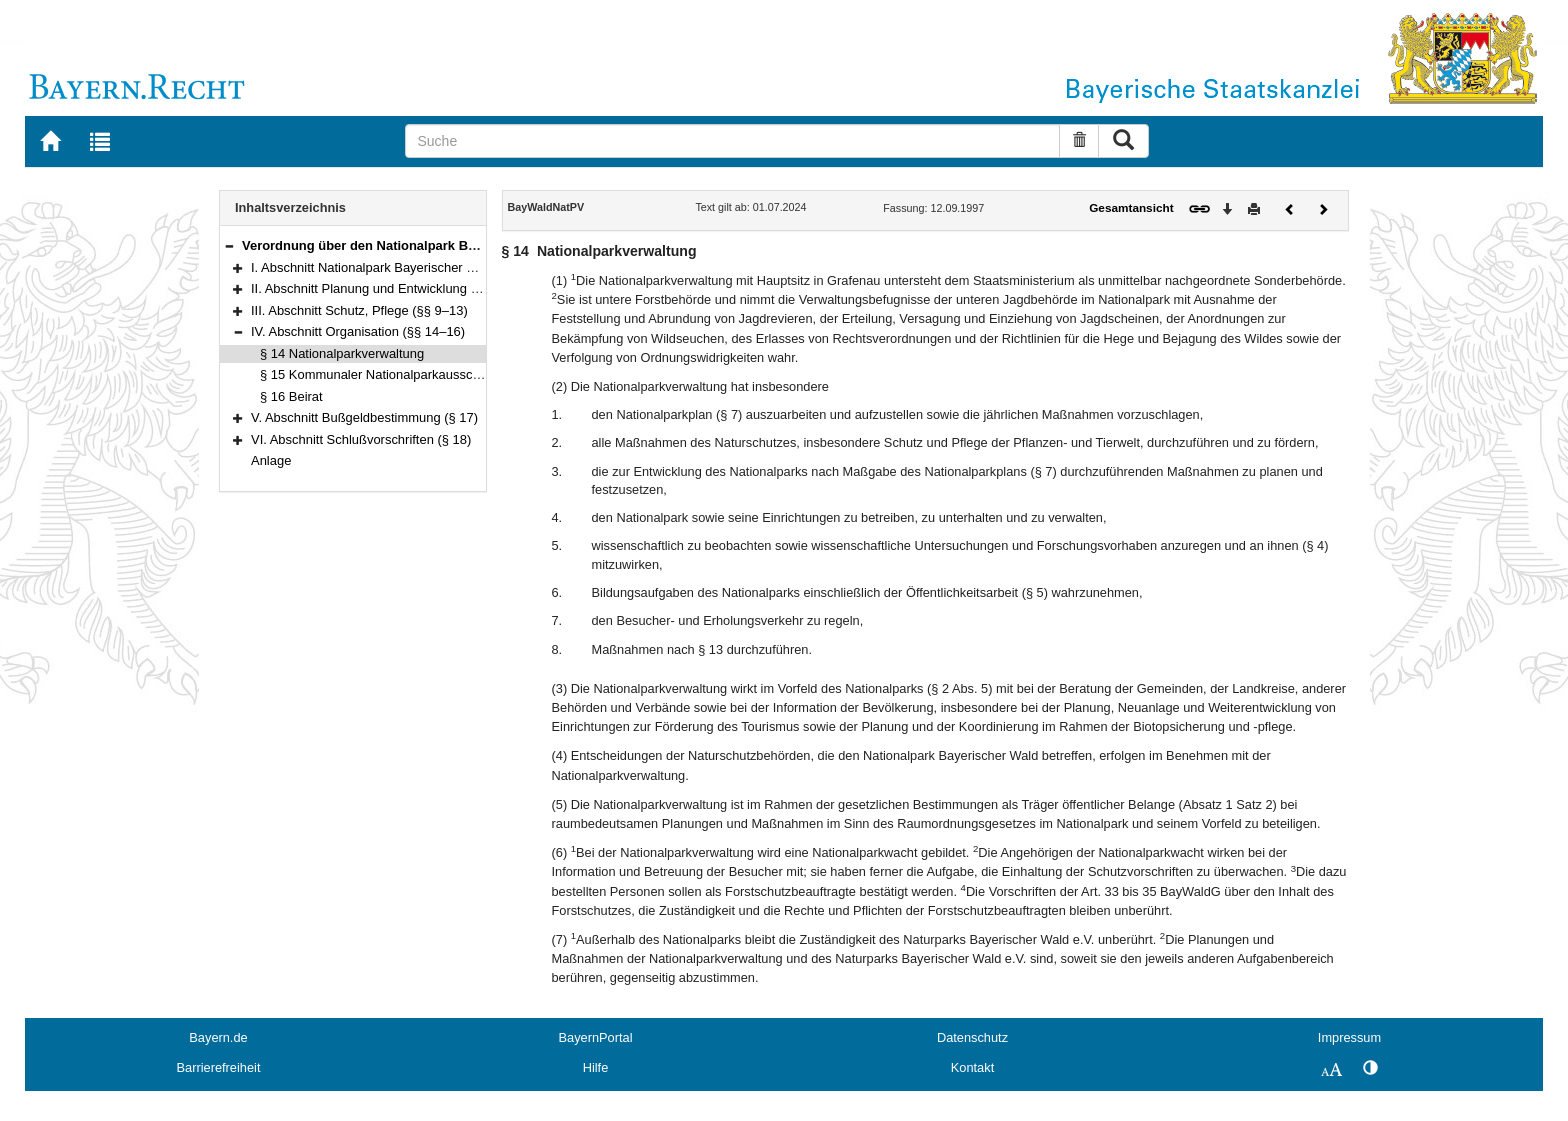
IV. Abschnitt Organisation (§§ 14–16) (358, 331)
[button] (229, 245)
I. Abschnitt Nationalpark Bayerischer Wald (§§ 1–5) (399, 267)
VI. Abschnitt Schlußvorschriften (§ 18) (361, 439)
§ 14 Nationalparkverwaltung (342, 353)
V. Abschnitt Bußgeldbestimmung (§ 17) (364, 417)
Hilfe (596, 1067)
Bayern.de (218, 1037)
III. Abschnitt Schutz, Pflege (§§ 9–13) (359, 310)
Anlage (271, 460)
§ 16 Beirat (291, 396)
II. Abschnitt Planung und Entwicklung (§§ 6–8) (385, 288)
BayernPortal (596, 1037)
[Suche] (732, 141)
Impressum (1349, 1037)
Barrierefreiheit (219, 1067)
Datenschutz (972, 1037)
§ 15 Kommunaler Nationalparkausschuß (377, 374)
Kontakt (972, 1067)
